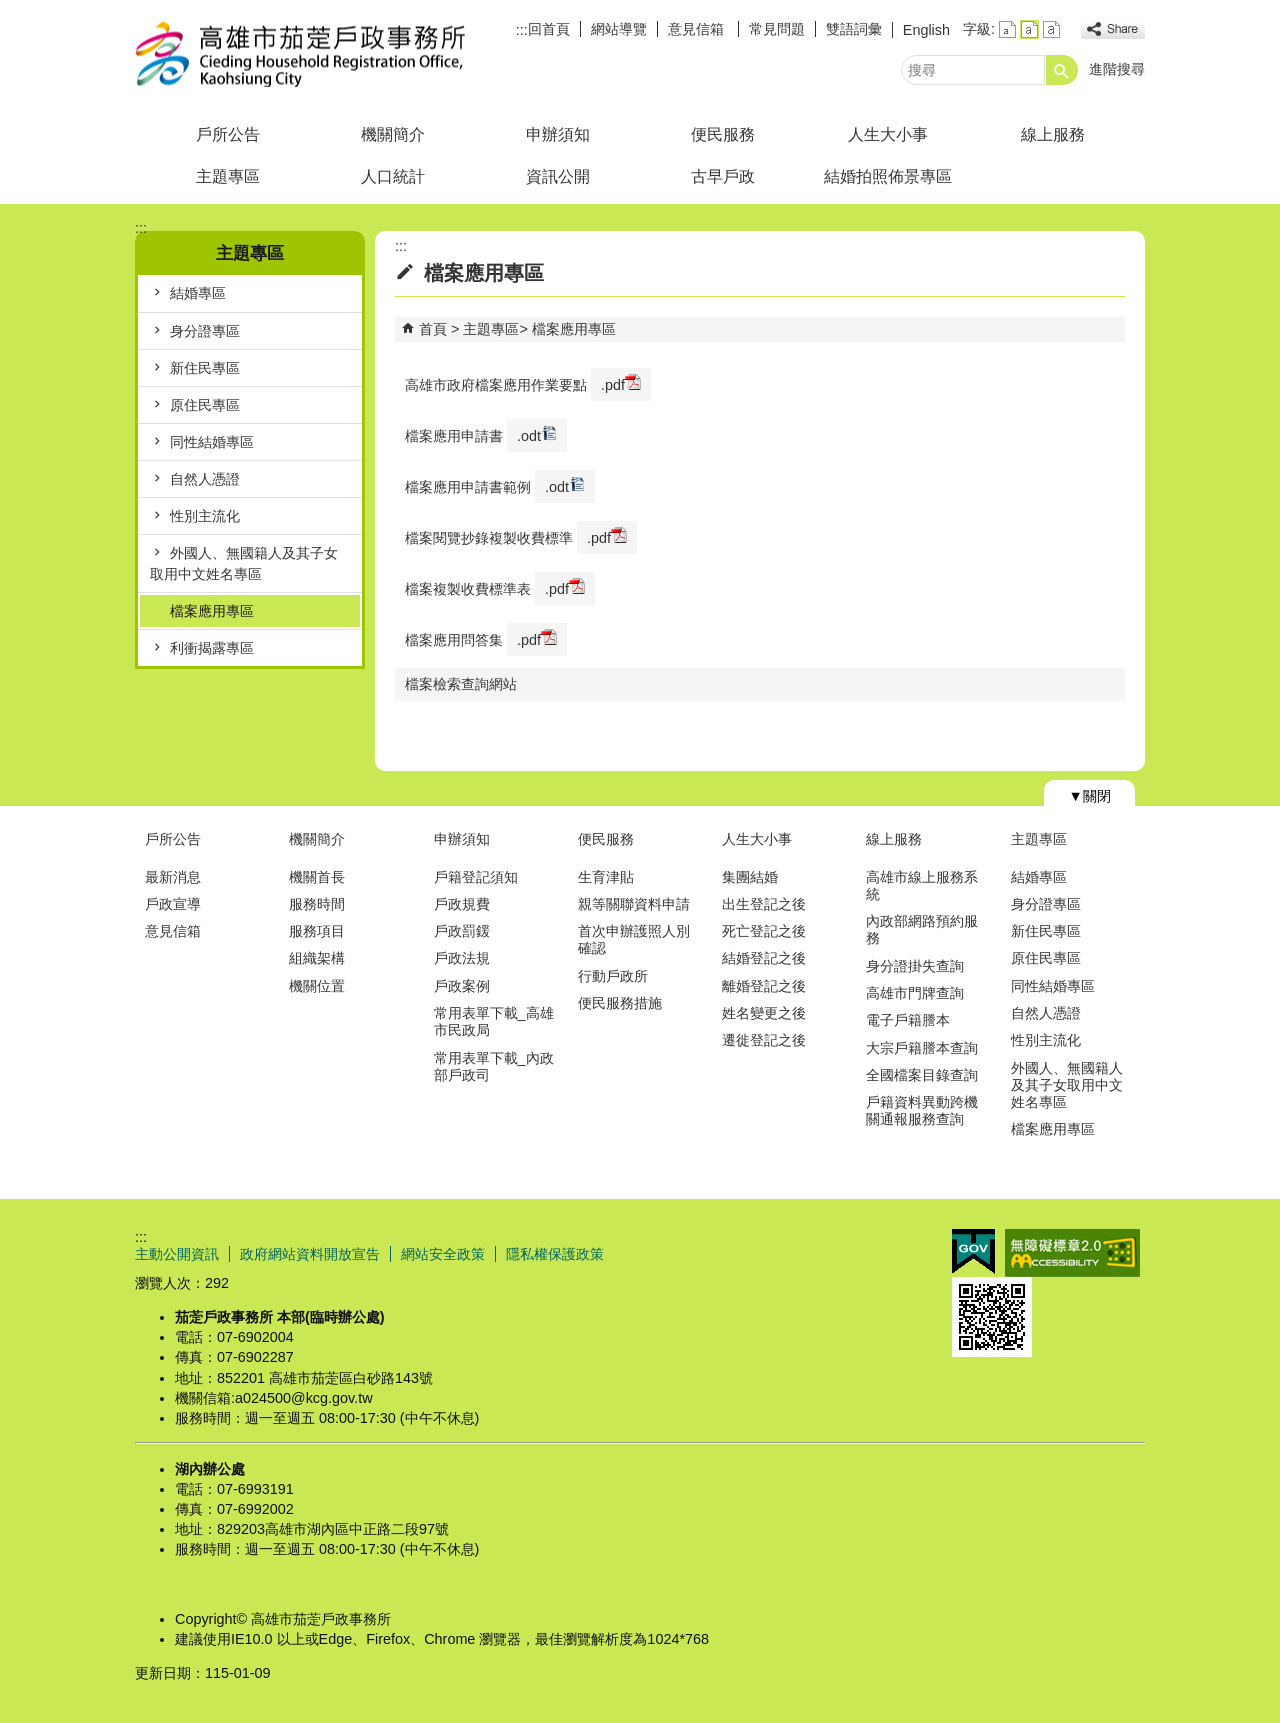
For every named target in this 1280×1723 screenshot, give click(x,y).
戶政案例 (462, 986)
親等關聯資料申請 (634, 904)
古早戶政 (723, 176)
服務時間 (317, 904)
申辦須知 (558, 134)
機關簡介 (393, 134)
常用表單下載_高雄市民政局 (494, 1021)
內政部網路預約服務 (922, 929)
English (926, 30)
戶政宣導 (173, 904)
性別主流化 (205, 516)
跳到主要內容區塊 (10, 10)
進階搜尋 (1117, 69)
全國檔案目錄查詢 (922, 1075)
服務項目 (317, 931)
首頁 (433, 329)
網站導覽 (619, 29)
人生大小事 (888, 134)
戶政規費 (462, 904)
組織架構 (317, 958)
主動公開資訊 (177, 1254)
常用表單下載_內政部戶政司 (494, 1066)
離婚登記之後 (764, 986)
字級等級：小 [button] (1007, 29)
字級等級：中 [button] (1029, 29)
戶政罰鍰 (462, 931)
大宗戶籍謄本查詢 (922, 1048)
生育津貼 (606, 877)
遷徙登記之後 (764, 1040)
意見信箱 (698, 29)
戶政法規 (462, 958)
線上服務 (1053, 134)
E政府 (973, 1251)
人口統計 (393, 176)
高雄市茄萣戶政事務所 (304, 53)
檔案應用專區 (212, 611)
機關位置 (317, 986)
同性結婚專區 (212, 442)
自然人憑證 (205, 479)
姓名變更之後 (764, 1013)
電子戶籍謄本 (908, 1020)
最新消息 (173, 877)
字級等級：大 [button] (1051, 29)
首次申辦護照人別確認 (634, 939)
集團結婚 (750, 877)
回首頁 (549, 29)
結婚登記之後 (764, 958)
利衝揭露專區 (212, 648)
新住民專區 (205, 368)
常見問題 (777, 29)
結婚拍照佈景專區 (888, 176)
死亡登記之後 (764, 931)
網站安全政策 (443, 1254)
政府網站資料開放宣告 (310, 1254)
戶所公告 (228, 134)
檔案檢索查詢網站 (461, 684)
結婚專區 (198, 293)
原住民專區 (205, 405)
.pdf (621, 383)
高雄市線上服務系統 (922, 885)
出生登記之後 (764, 904)
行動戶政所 (613, 976)
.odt (537, 434)
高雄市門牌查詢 (915, 993)
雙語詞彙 (854, 29)
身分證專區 (205, 331)
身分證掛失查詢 (915, 966)
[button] (1062, 70)
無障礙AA (1072, 1253)
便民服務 (723, 134)
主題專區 (228, 176)
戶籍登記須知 (476, 877)
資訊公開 (558, 176)
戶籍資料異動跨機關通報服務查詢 (922, 1110)
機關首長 (317, 877)
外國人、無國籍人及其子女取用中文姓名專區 (244, 563)
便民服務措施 (620, 1003)
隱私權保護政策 (555, 1254)
